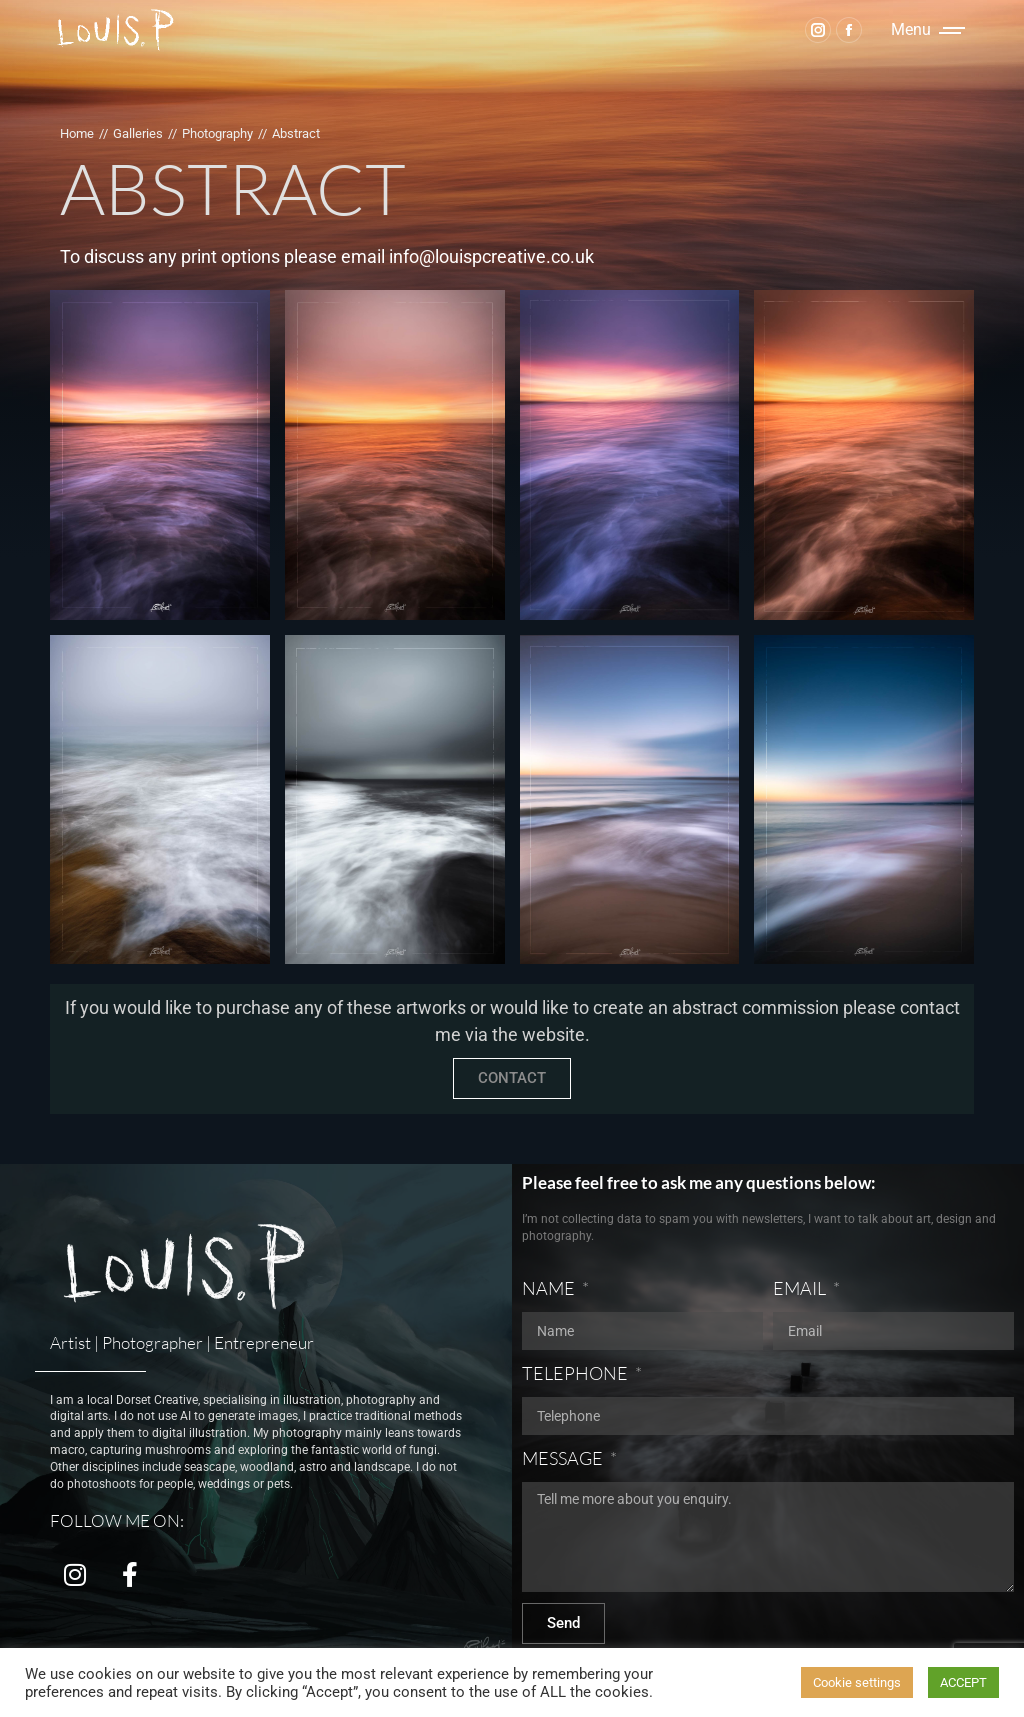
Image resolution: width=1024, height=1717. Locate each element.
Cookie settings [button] (857, 1682)
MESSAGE (564, 1458)
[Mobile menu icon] (928, 30)
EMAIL (801, 1288)
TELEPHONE (576, 1373)
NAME (550, 1288)
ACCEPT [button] (963, 1682)
